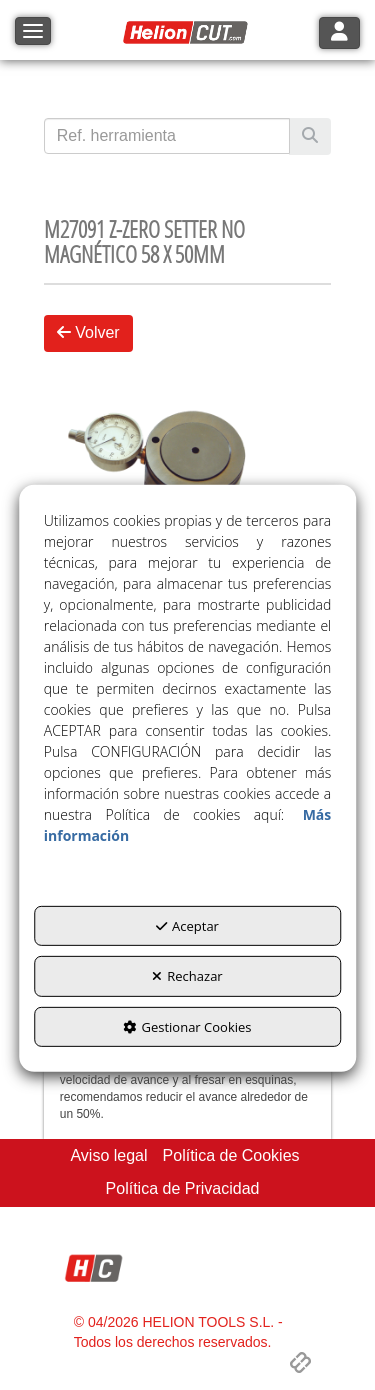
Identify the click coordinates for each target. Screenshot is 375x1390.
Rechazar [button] (187, 976)
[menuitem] (108, 1156)
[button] (188, 33)
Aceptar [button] (187, 926)
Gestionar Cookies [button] (187, 1027)
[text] (167, 136)
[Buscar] (310, 136)
